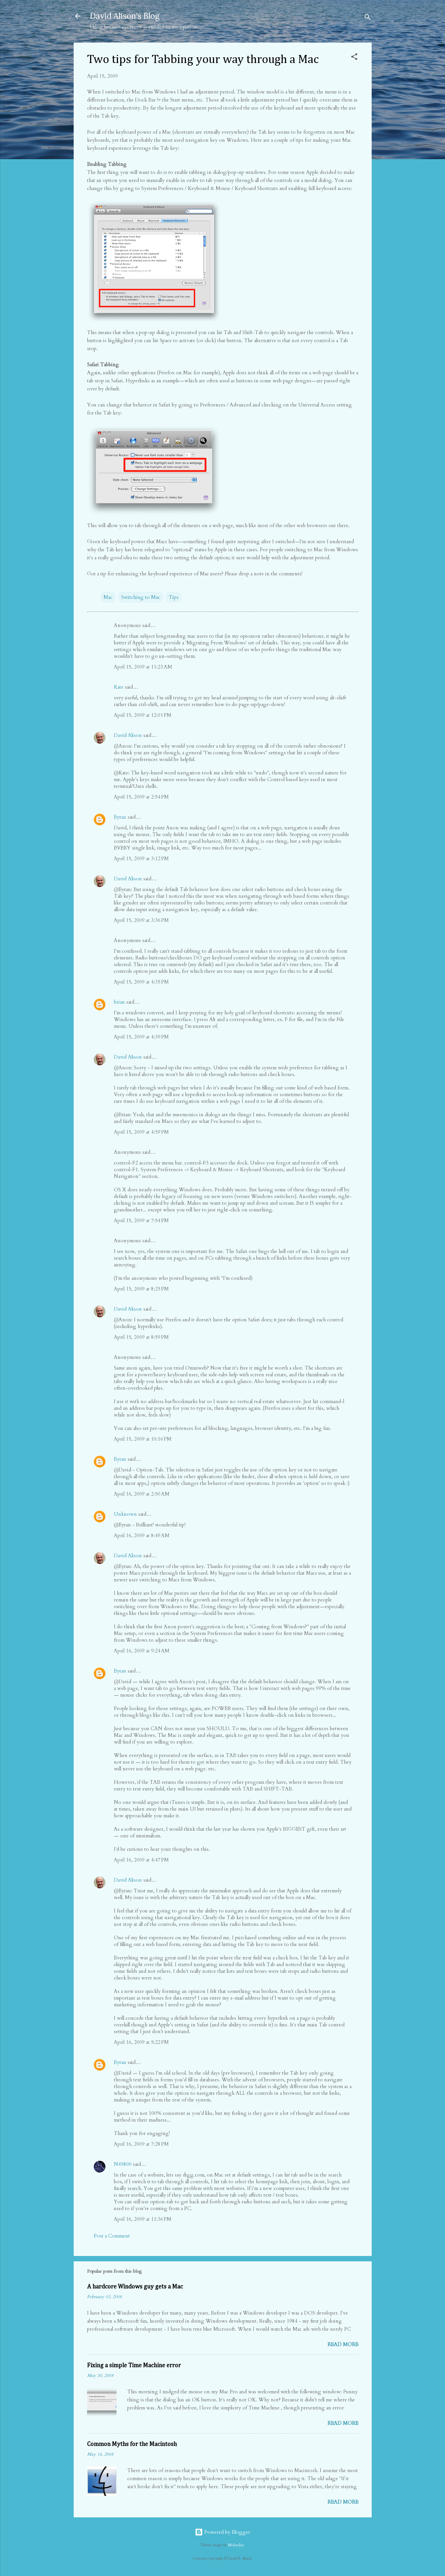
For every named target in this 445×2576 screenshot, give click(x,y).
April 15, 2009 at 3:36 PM (141, 920)
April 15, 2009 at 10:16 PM (142, 1439)
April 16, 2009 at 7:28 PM (141, 2144)
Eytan (120, 817)
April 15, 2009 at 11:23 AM (143, 667)
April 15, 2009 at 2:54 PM (141, 797)
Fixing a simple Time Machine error (134, 2366)
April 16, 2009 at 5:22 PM (141, 2042)
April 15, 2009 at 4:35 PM (141, 982)
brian (119, 1002)
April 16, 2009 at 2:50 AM (141, 1494)
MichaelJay (236, 2545)
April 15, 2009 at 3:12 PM (141, 858)
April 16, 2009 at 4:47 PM (141, 1860)
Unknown (125, 1514)
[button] (354, 58)
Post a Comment (112, 2236)
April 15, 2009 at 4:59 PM (141, 1132)
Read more (342, 2344)
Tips (173, 597)
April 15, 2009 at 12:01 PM (142, 715)
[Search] (368, 18)
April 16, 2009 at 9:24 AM (141, 1650)
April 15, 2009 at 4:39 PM (141, 1036)
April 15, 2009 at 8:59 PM (141, 1337)
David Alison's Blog (125, 16)
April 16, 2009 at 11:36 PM (142, 2219)
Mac (108, 597)
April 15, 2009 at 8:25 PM (141, 1288)
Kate (119, 687)
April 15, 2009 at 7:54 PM (141, 1220)
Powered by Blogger (222, 2532)
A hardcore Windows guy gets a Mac (135, 2287)
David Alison (128, 735)
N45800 (123, 2164)
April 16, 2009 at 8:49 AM (141, 1535)
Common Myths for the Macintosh (132, 2444)
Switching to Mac (140, 597)
